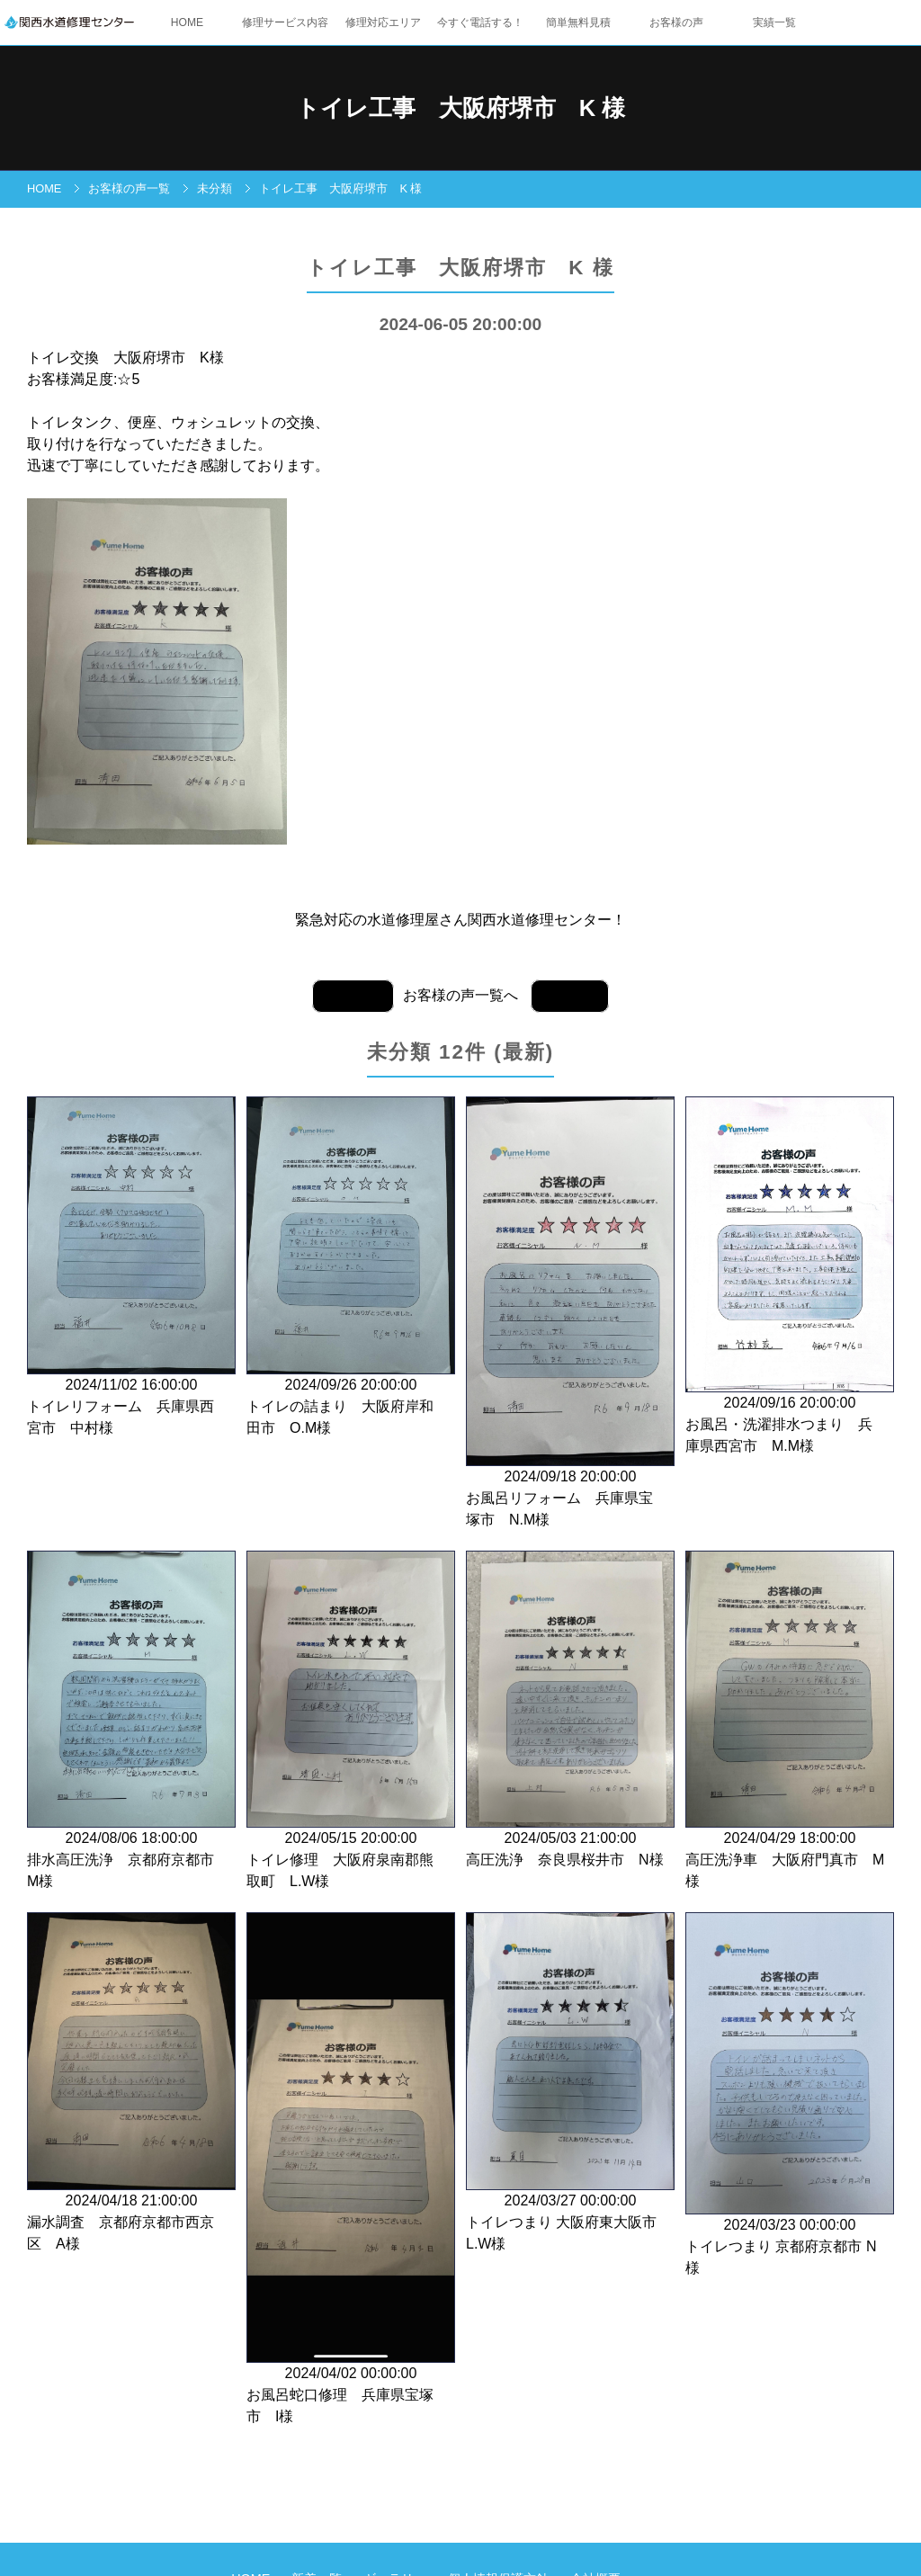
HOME (187, 22)
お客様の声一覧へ (460, 995)
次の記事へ (353, 996)
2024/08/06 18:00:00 (131, 1722)
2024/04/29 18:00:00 (789, 1722)
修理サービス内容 (285, 22)
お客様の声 (676, 22)
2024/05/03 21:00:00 (570, 1711)
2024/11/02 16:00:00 (131, 1267)
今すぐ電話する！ (480, 22)
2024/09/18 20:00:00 (570, 1313)
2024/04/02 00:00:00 (350, 2170)
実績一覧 (774, 22)
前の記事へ (570, 996)
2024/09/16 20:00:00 (789, 1277)
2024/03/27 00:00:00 (570, 2083)
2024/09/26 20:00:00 (350, 1267)
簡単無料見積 (578, 22)
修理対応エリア (383, 22)
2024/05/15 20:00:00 (350, 1722)
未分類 (214, 188)
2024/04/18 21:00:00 (131, 2083)
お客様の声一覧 (129, 188)
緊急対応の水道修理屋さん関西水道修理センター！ (460, 919)
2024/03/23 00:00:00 (789, 2095)
